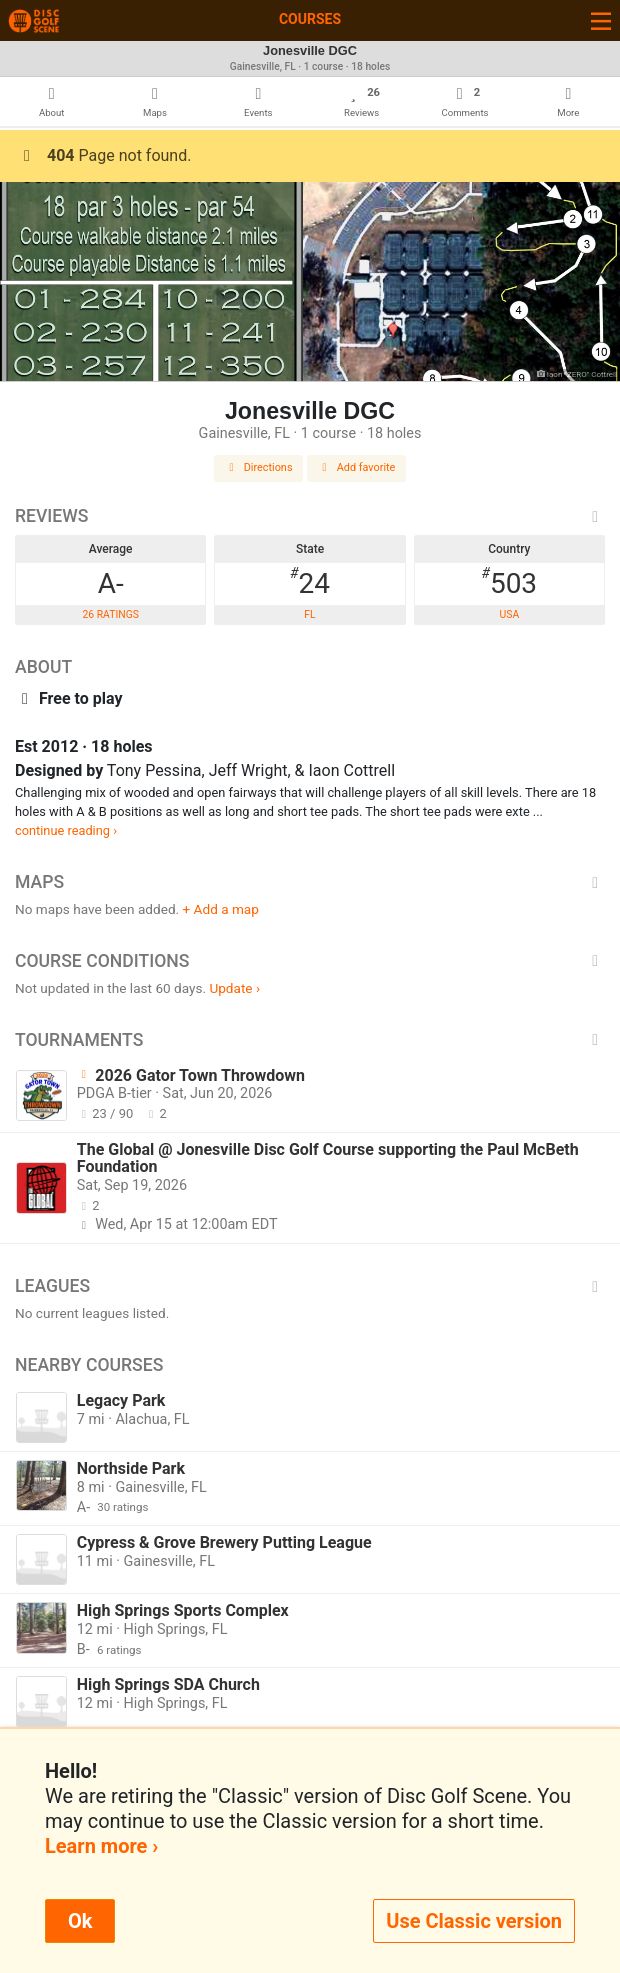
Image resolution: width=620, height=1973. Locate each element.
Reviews (310, 516)
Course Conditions (310, 961)
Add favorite (357, 467)
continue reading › (66, 830)
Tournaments (310, 1040)
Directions (259, 467)
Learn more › (101, 1846)
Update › (234, 988)
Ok (80, 1921)
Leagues (310, 1286)
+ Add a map (221, 909)
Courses (310, 19)
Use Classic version (474, 1921)
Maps (310, 882)
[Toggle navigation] (601, 20)
